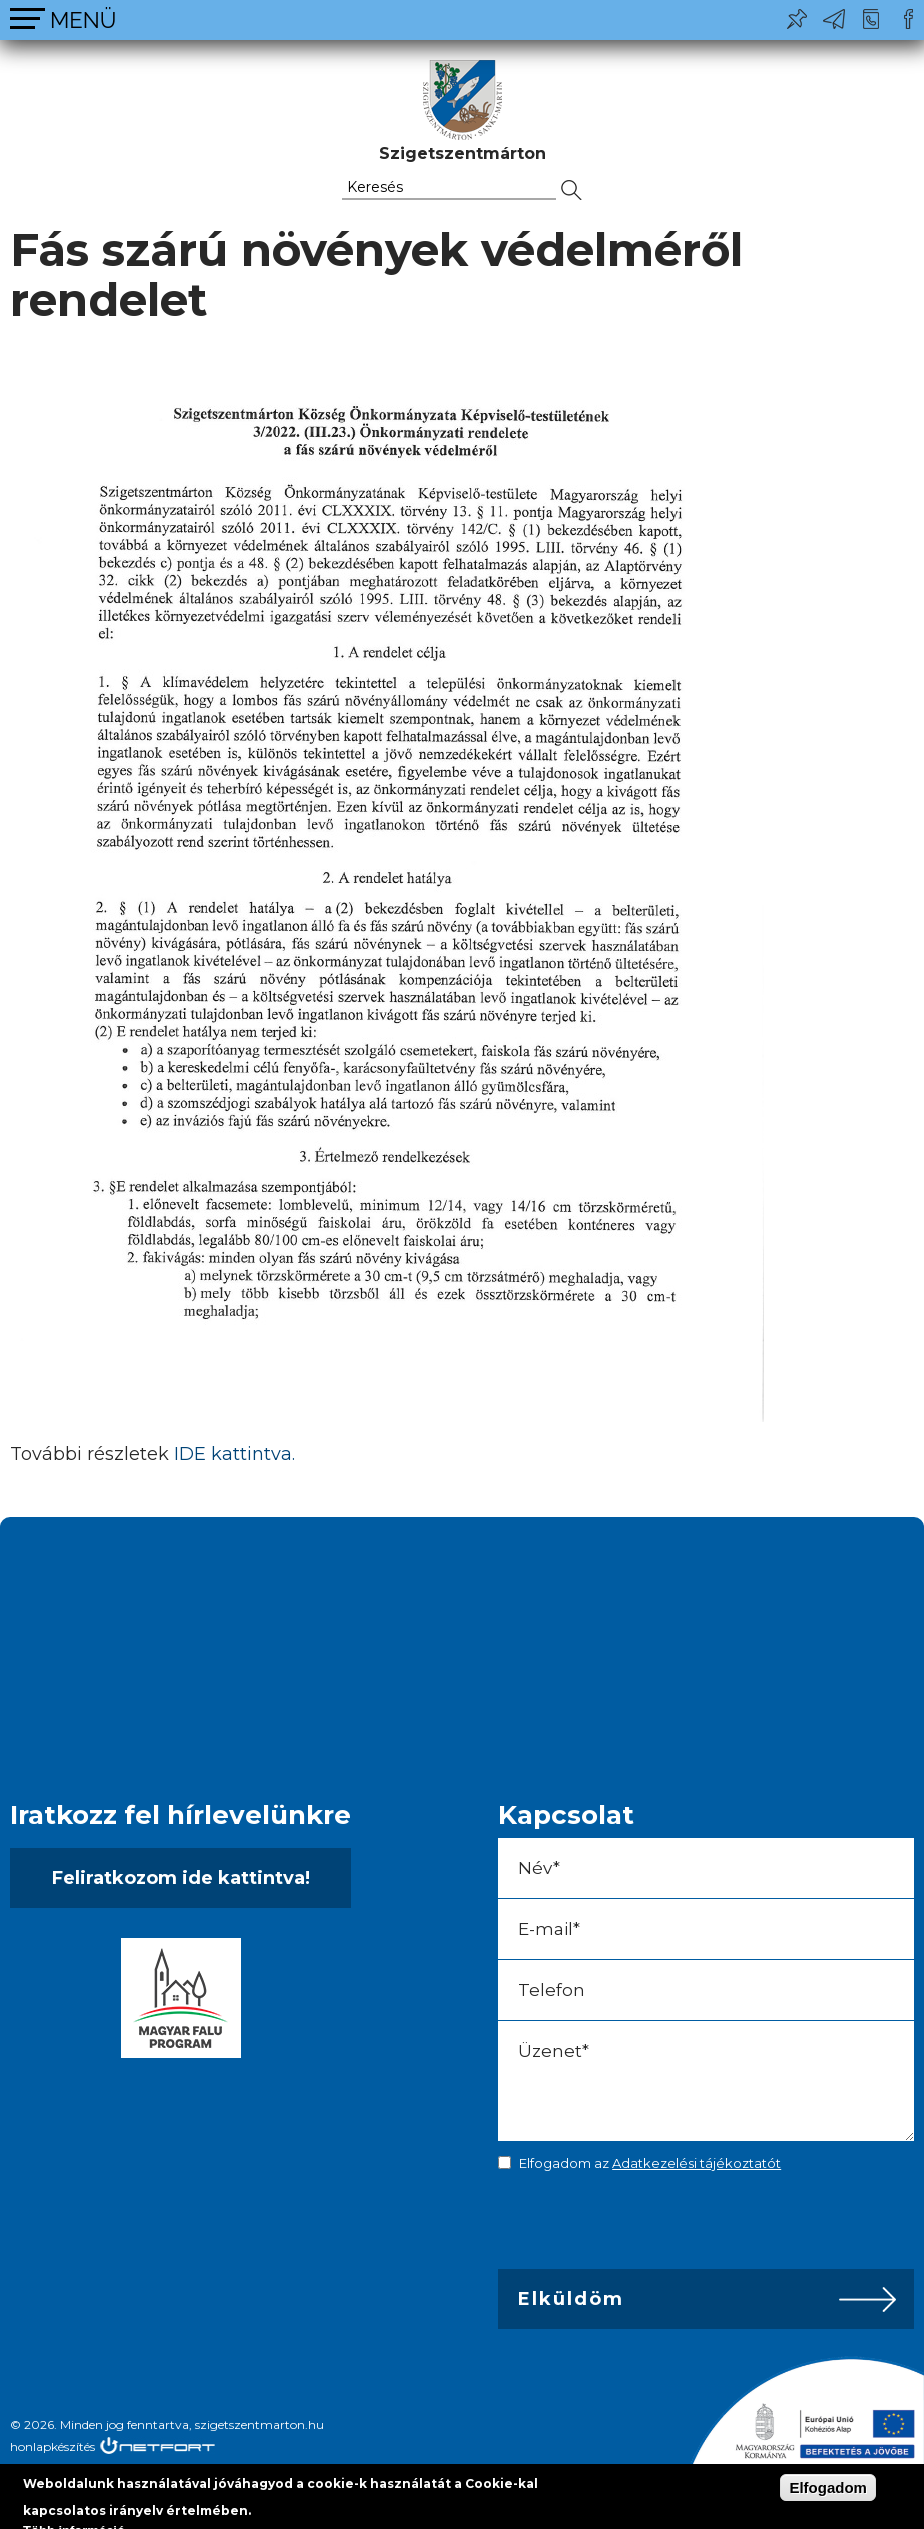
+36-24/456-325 (871, 19)
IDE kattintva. (234, 1454)
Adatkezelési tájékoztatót (696, 2163)
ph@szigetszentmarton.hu (834, 19)
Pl (797, 19)
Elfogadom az (650, 2163)
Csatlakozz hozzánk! (908, 19)
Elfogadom (828, 2487)
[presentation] (638, 2225)
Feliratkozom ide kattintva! (181, 1878)
